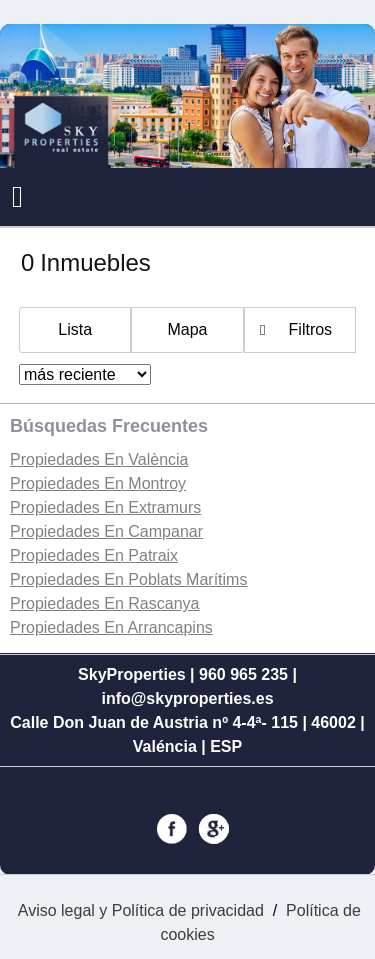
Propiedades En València (99, 459)
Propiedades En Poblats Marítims (128, 579)
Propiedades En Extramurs (105, 507)
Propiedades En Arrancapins (111, 627)
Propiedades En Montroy (98, 483)
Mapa (187, 329)
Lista (75, 329)
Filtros (311, 329)
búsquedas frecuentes (109, 426)
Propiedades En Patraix (94, 555)
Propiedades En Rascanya (104, 603)
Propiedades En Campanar (106, 531)
